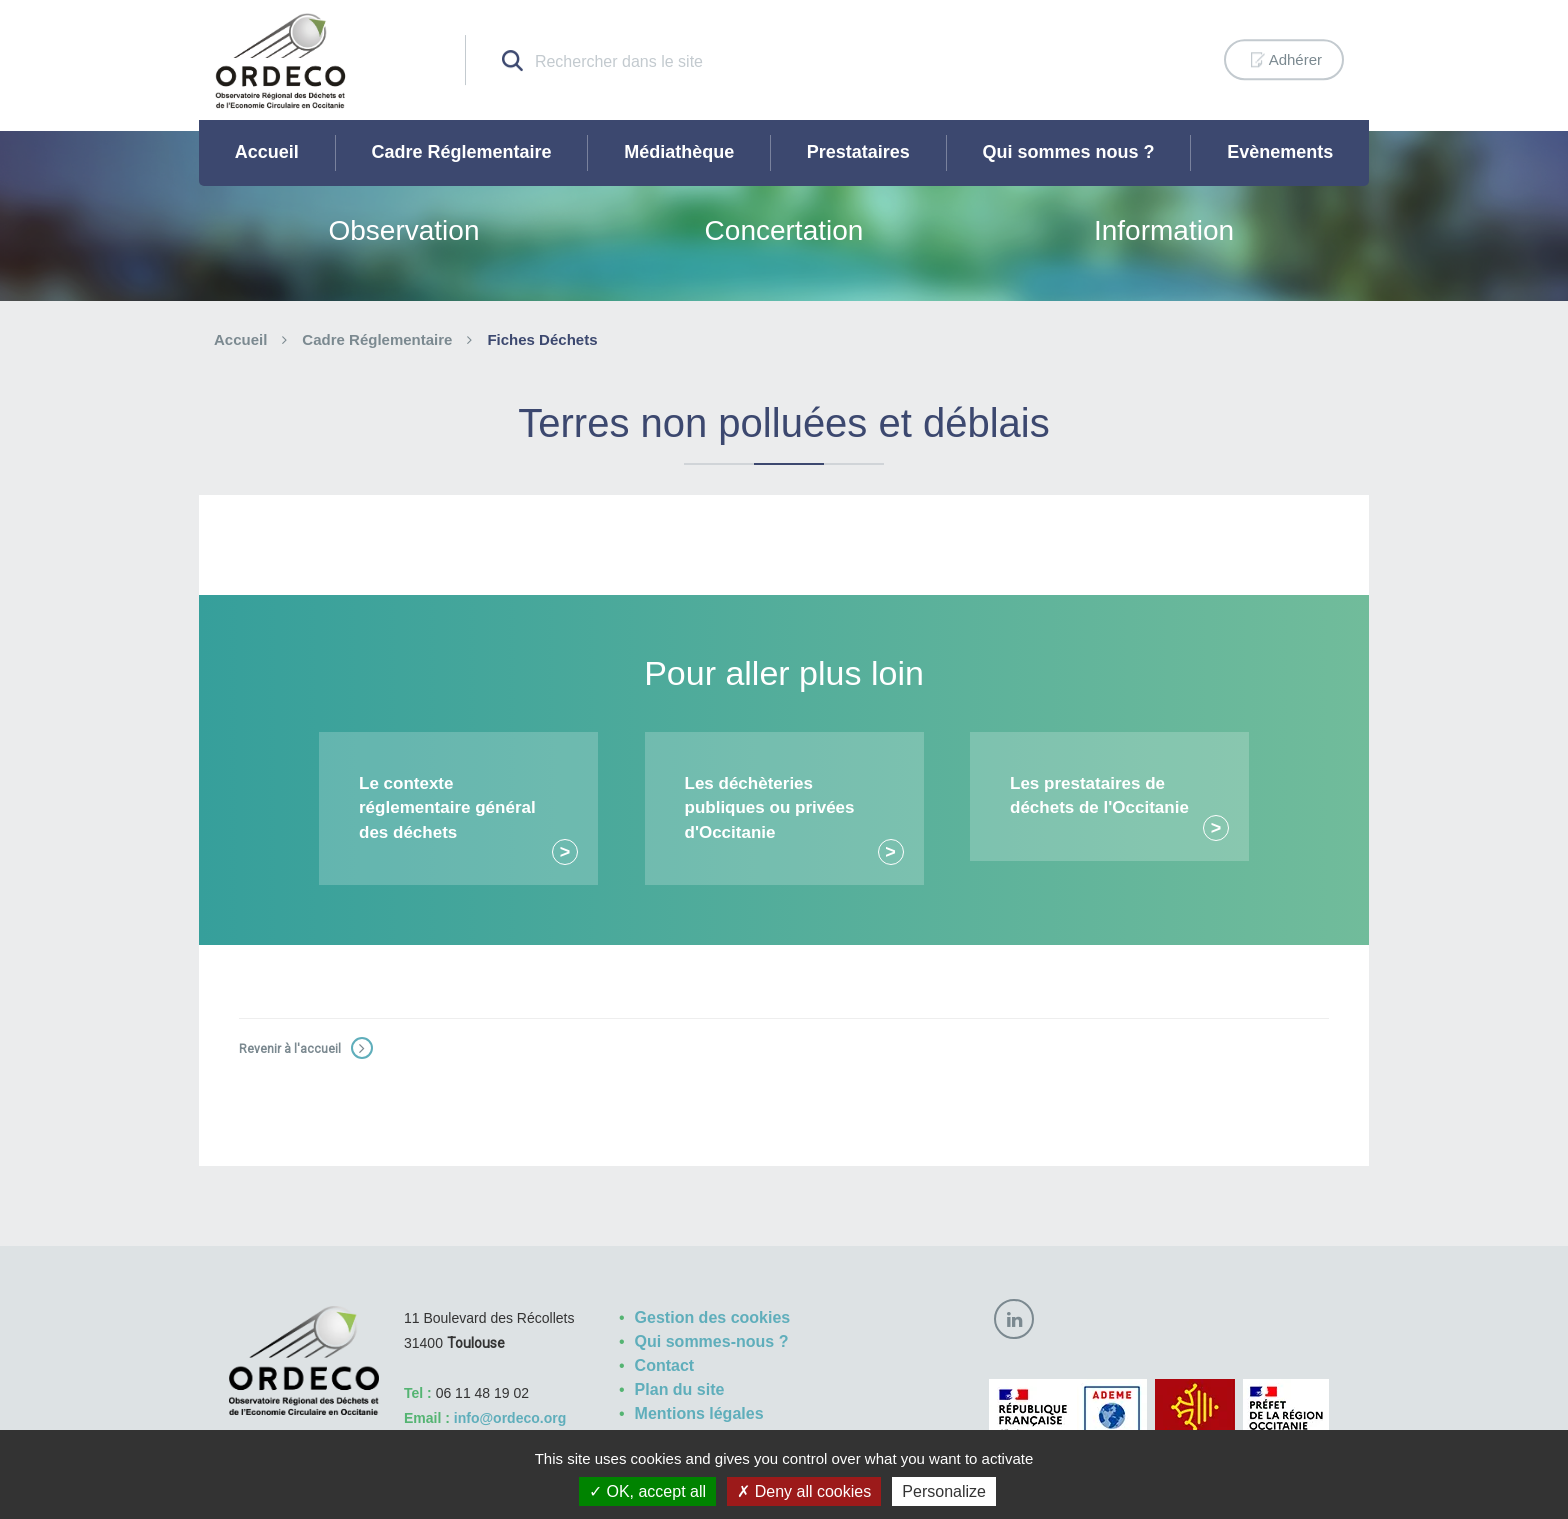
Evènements (1280, 152)
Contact (665, 1365)
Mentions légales (699, 1413)
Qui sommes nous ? (1069, 152)
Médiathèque (679, 152)
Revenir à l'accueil (290, 1049)
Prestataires (858, 152)
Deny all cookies (804, 1491)
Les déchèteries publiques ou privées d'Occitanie (770, 808)
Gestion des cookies (713, 1317)
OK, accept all (647, 1491)
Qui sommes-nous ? (712, 1341)
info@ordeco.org (510, 1418)
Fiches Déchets (542, 339)
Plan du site (680, 1389)
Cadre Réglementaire (461, 152)
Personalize (944, 1491)
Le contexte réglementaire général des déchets (447, 808)
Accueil (267, 152)
